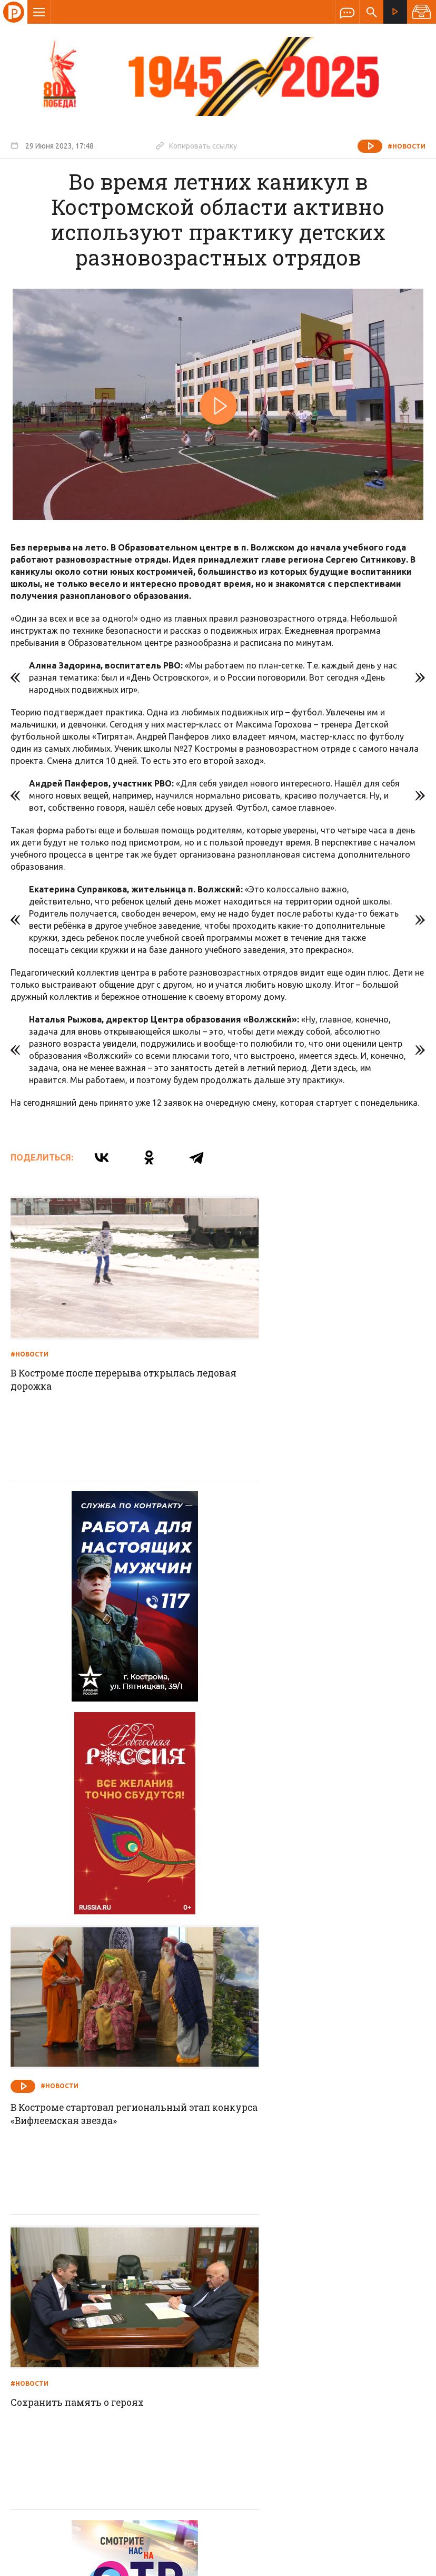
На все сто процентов (278, 2154)
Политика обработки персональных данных (174, 2527)
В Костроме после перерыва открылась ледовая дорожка (110, 1353)
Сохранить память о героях (81, 1886)
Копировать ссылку (196, 145)
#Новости (406, 146)
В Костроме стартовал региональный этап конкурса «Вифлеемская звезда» (318, 1626)
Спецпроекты (197, 2309)
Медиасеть (405, 2563)
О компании (89, 2309)
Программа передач (274, 2309)
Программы (347, 2309)
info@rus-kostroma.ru (110, 2378)
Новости (142, 2309)
